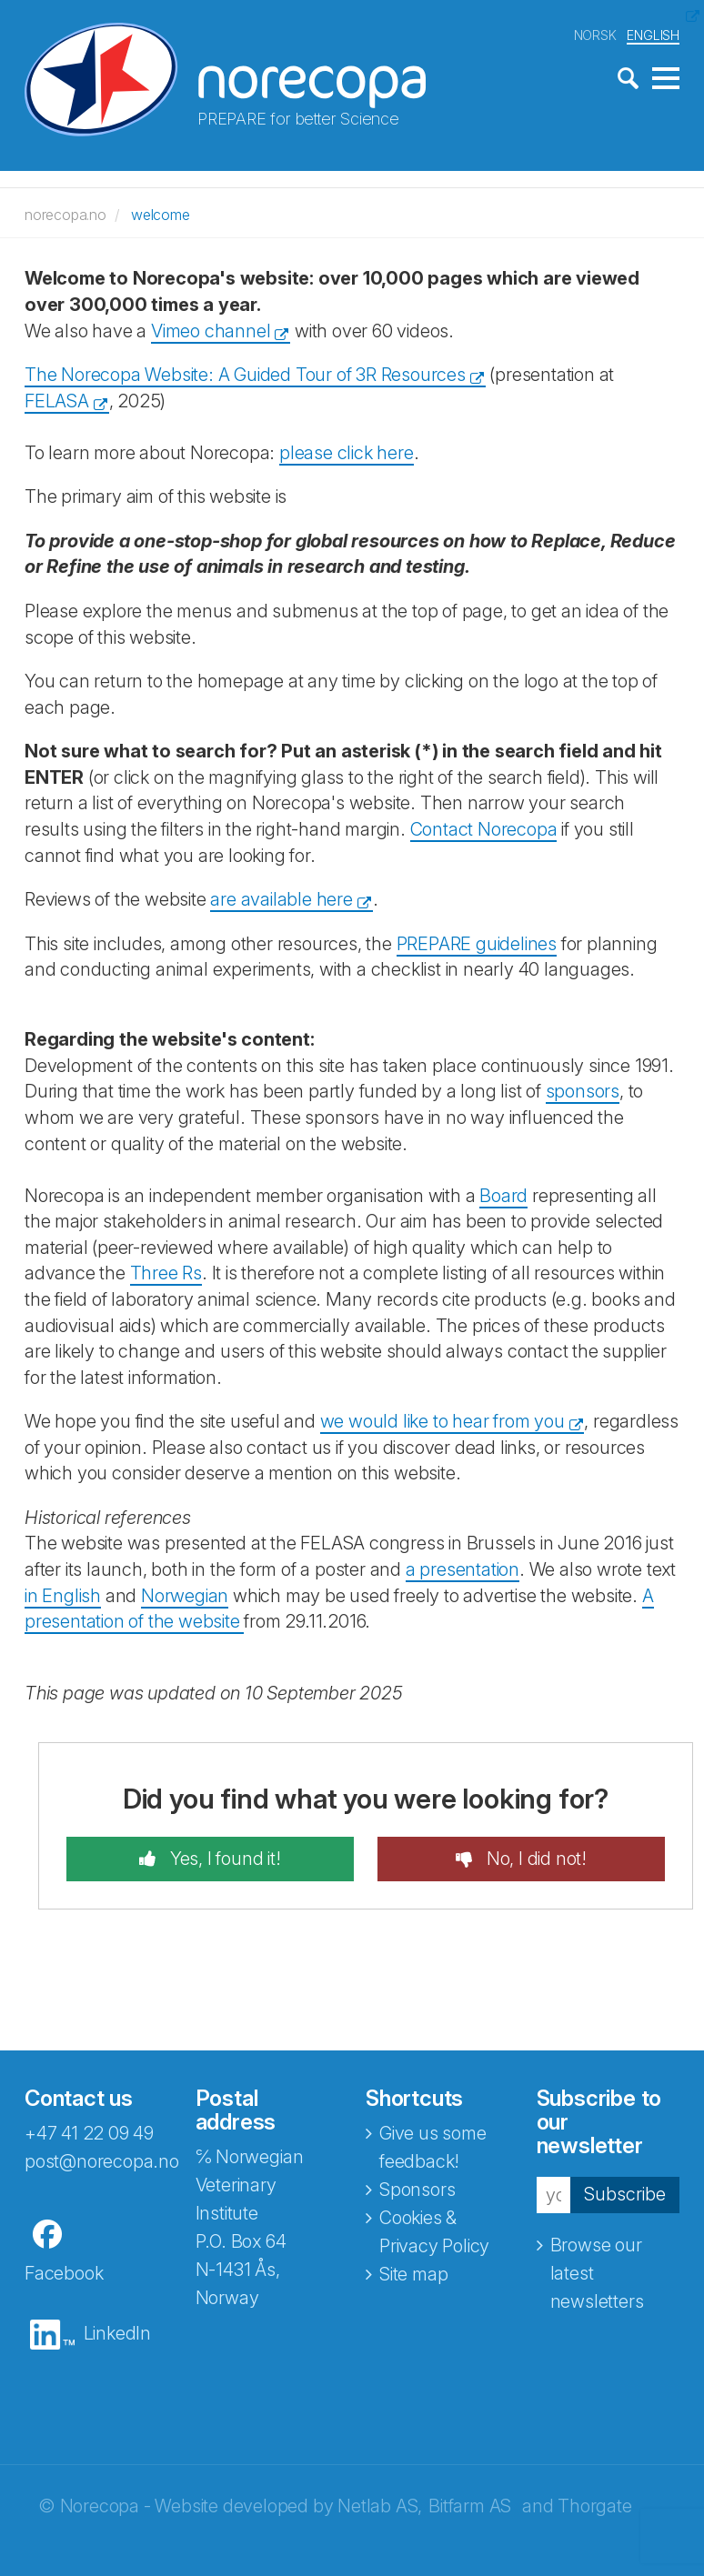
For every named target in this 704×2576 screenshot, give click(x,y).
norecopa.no (65, 214)
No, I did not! (534, 1858)
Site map (413, 2274)
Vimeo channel (210, 331)
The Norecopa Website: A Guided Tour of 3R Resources (245, 375)
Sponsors (417, 2189)
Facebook (64, 2273)
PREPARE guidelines (477, 944)
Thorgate (594, 2506)
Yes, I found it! (223, 1858)
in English (63, 1596)
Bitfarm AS (469, 2506)
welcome (160, 214)
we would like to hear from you (442, 1421)
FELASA (57, 401)
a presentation (462, 1569)
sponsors (582, 1091)
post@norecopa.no (102, 2161)
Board (503, 1196)
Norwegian (184, 1596)
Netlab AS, (379, 2506)
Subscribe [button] (625, 2194)
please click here (346, 453)
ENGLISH (653, 35)
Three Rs (166, 1273)
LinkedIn (117, 2333)
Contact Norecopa (484, 829)
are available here (281, 899)
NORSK (595, 35)
